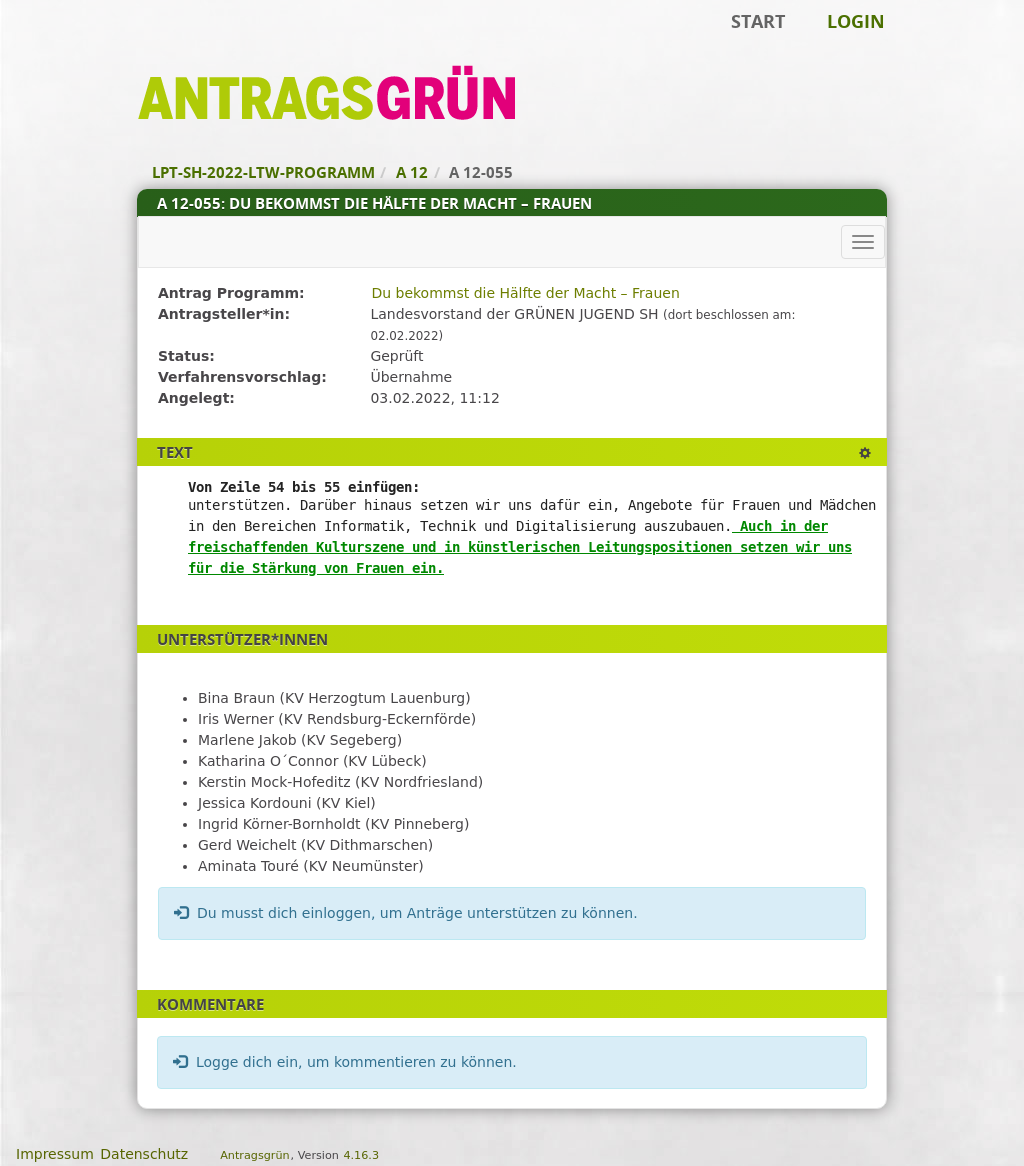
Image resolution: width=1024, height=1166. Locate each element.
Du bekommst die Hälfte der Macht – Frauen (525, 293)
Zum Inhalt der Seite (83, 46)
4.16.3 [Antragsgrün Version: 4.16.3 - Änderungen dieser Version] (361, 1155)
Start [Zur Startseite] (758, 21)
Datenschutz (144, 1154)
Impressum (55, 1154)
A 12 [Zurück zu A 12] (412, 172)
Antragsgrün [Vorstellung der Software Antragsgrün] (254, 1155)
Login (856, 21)
